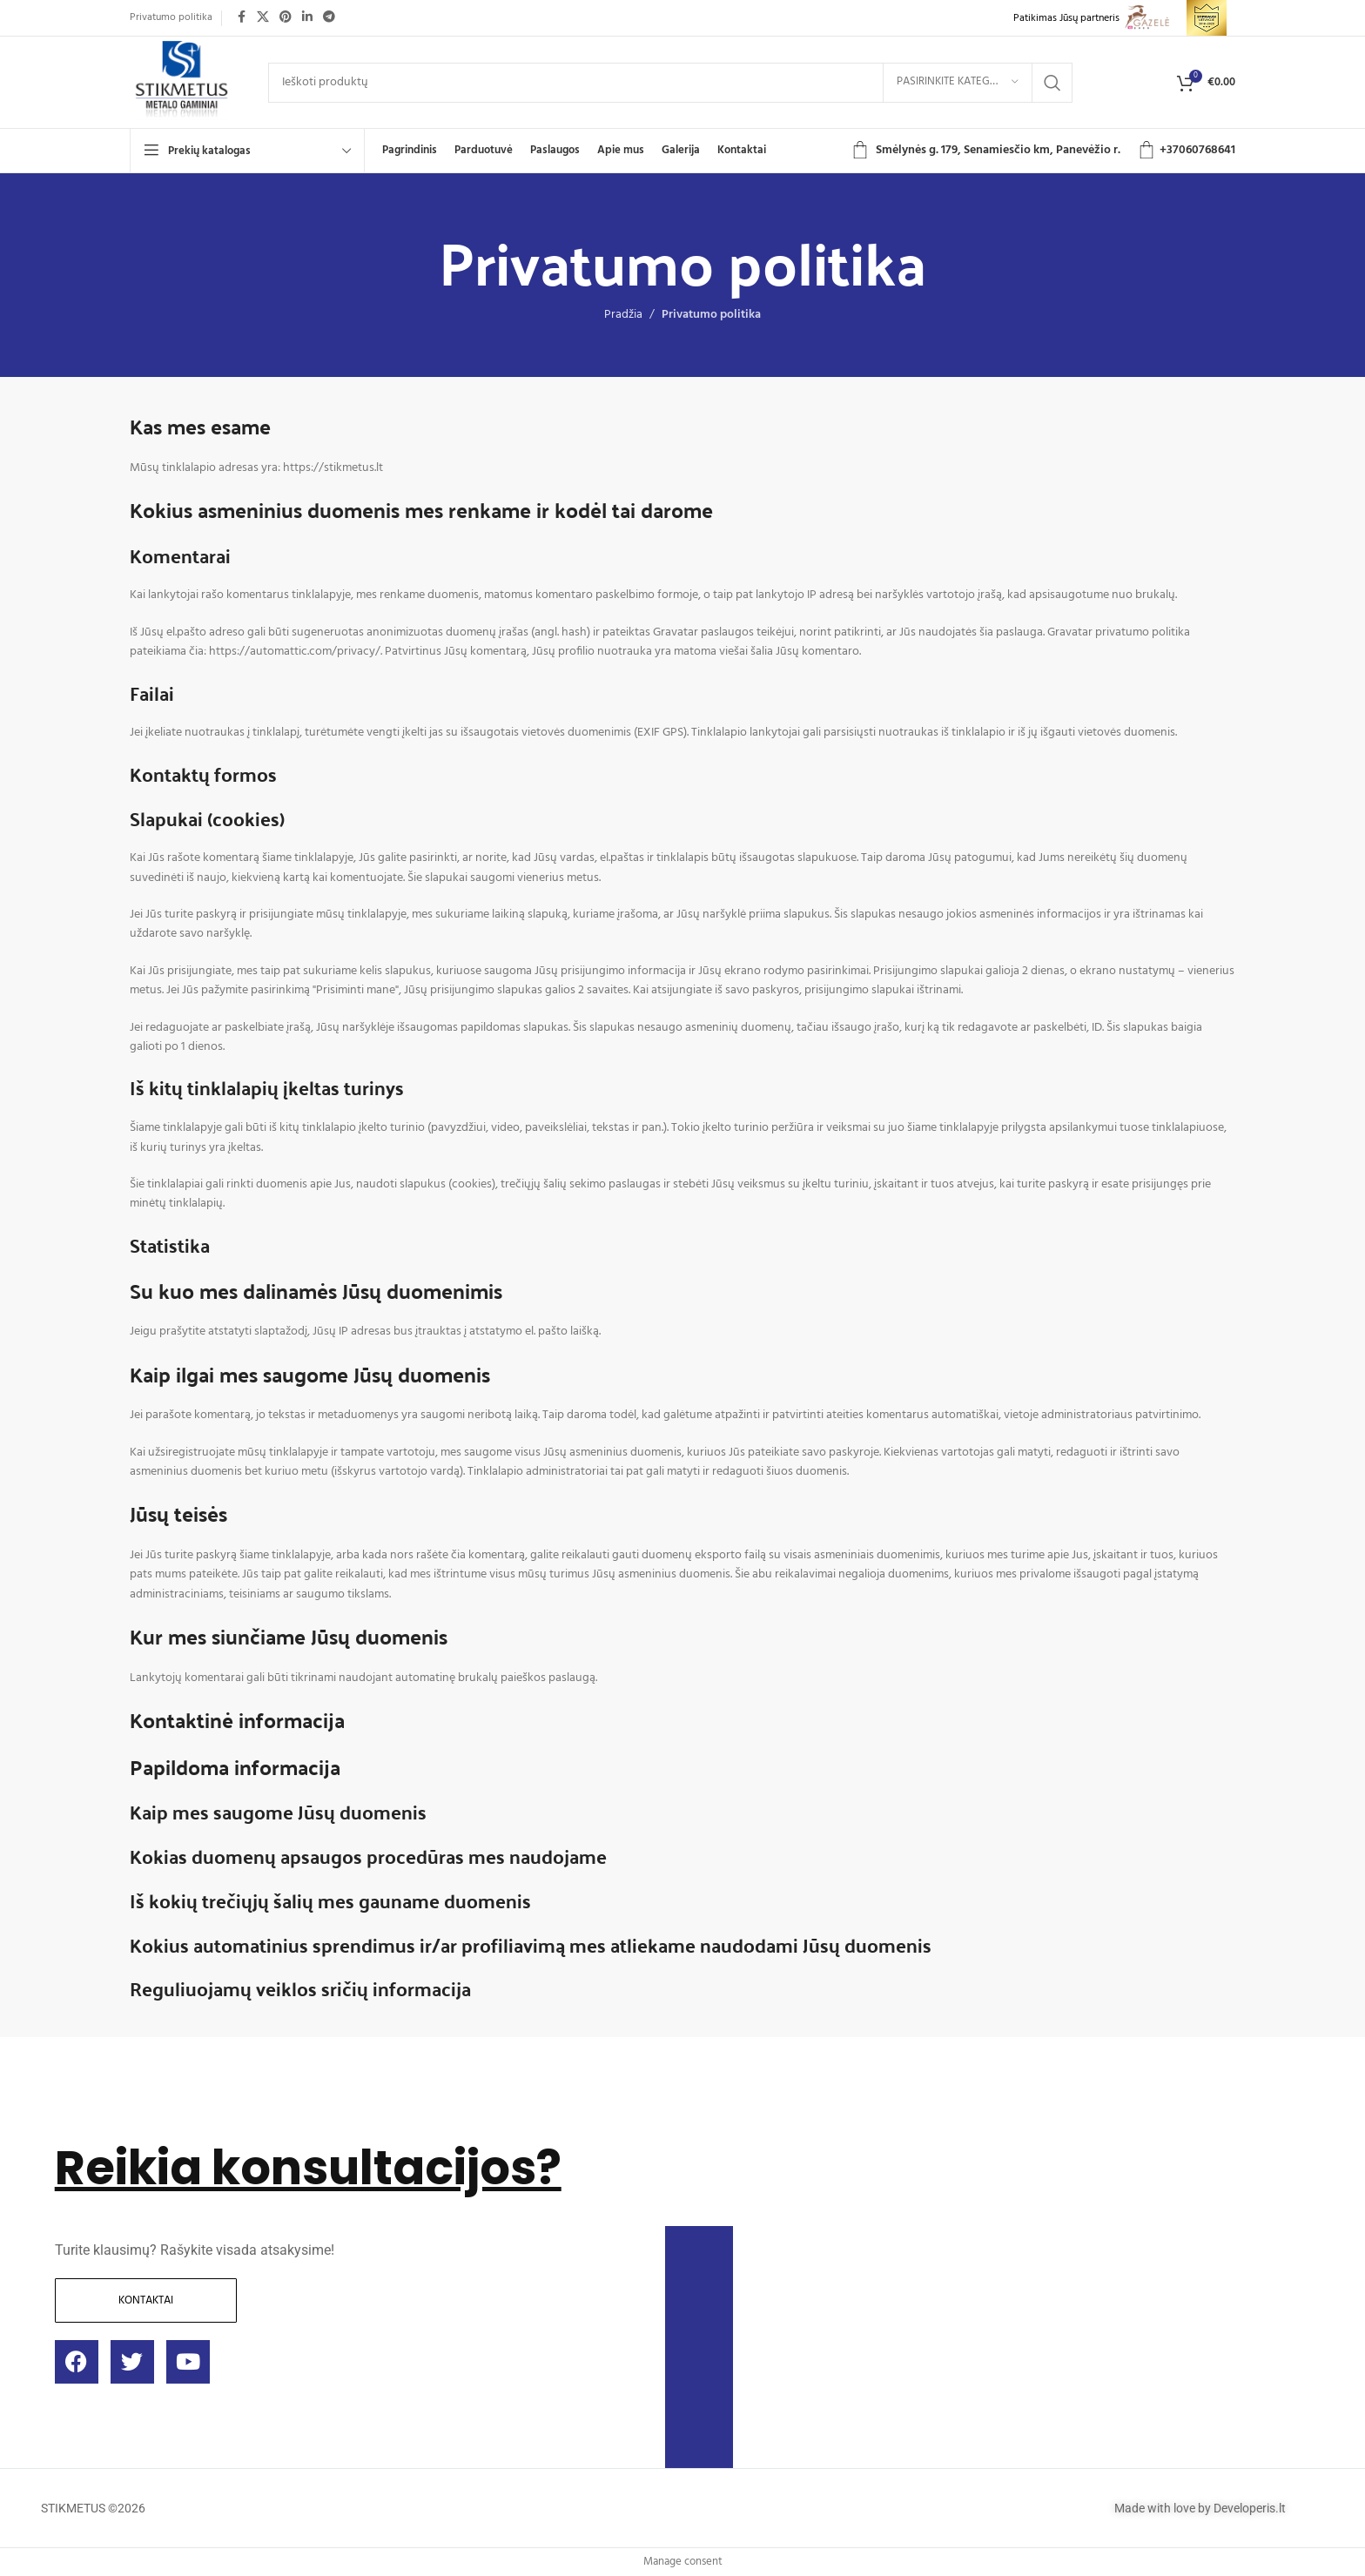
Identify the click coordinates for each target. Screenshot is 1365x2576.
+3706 (1176, 150)
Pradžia (623, 315)
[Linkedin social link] (307, 17)
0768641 (1213, 150)
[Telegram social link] (329, 17)
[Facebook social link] (241, 17)
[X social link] (263, 17)
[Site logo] (181, 82)
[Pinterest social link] (285, 17)
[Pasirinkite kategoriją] (957, 83)
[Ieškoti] (670, 83)
